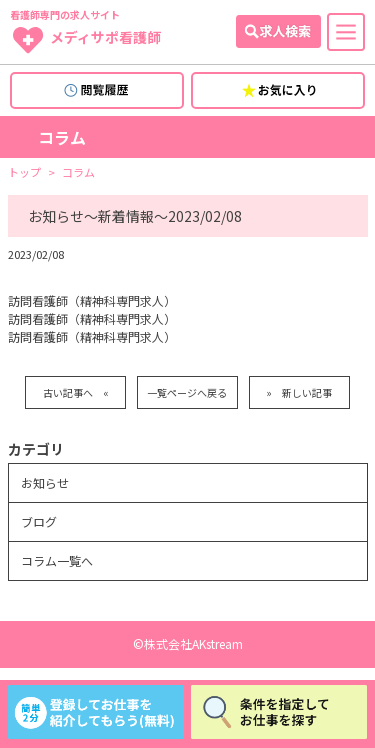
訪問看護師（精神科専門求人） (92, 300)
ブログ (39, 521)
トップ (24, 172)
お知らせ (45, 482)
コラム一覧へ (57, 560)
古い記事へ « (76, 392)
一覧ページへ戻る (187, 392)
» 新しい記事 (299, 392)
